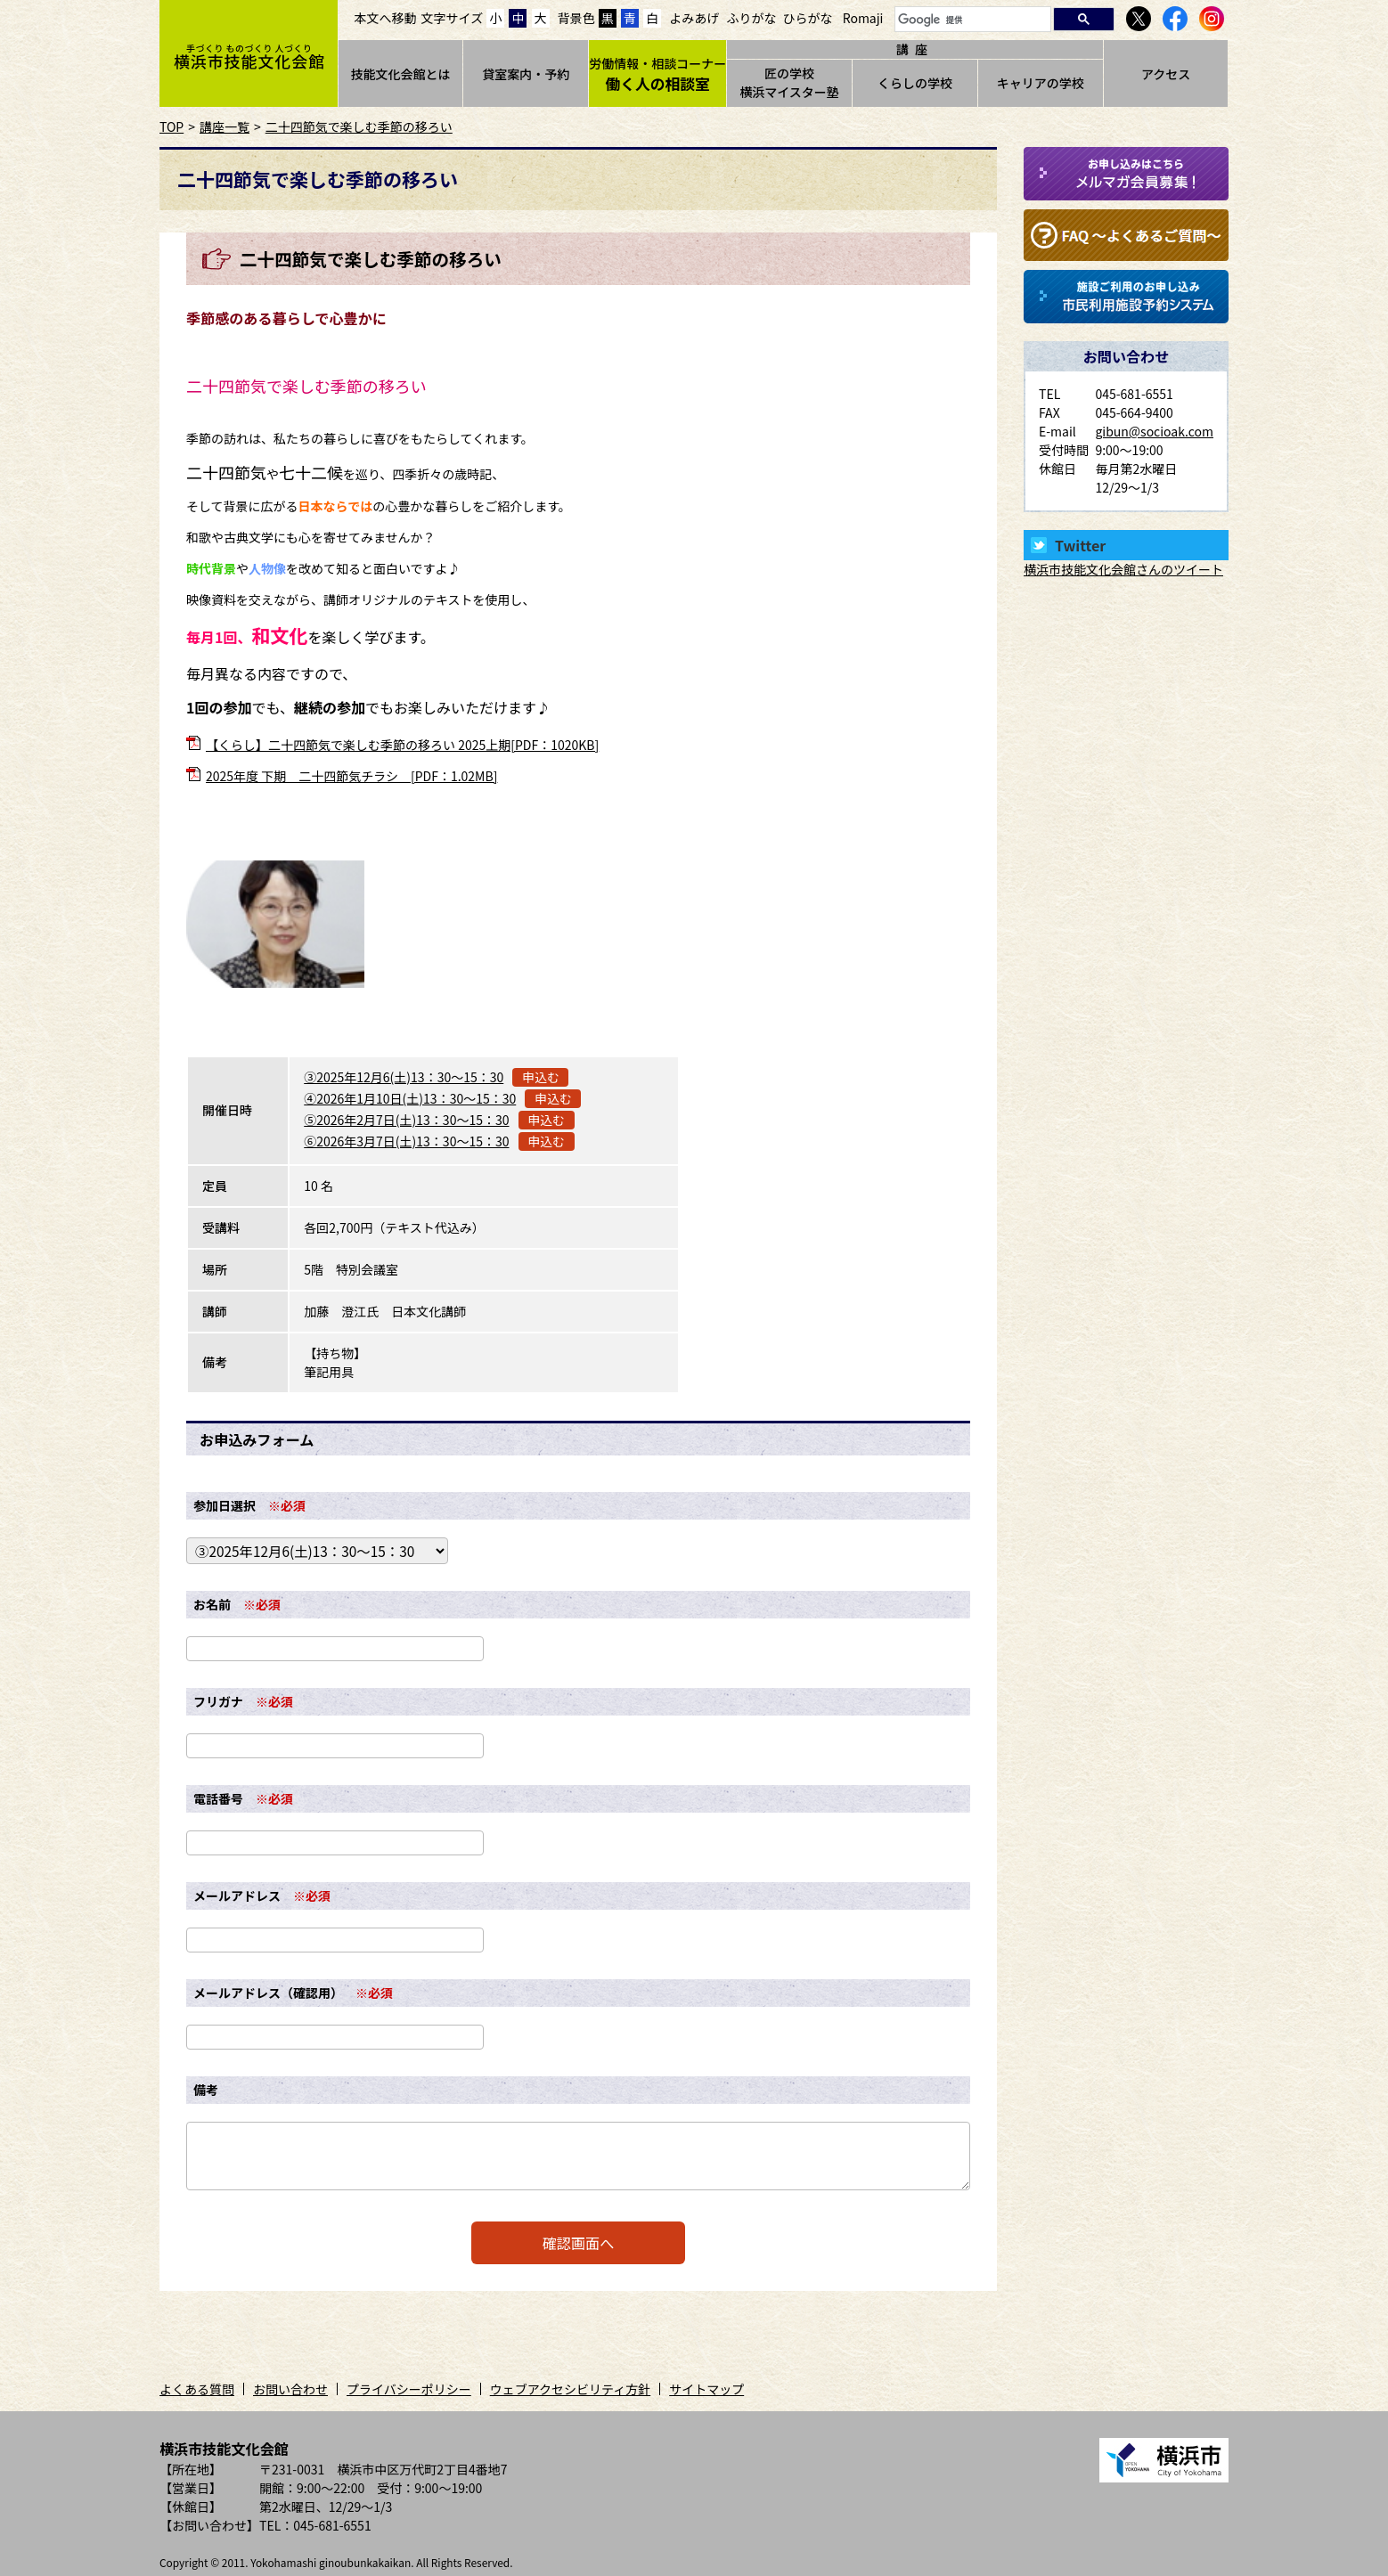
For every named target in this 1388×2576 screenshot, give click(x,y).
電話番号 (218, 1798)
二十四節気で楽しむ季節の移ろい (359, 126)
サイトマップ (706, 2389)
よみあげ (694, 18)
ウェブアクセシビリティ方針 (570, 2389)
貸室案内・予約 (525, 74)
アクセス (1165, 74)
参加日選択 (224, 1505)
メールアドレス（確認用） (268, 1992)
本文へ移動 (386, 18)
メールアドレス (237, 1895)
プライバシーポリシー (409, 2389)
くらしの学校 (915, 83)
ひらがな (808, 18)
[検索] (971, 20)
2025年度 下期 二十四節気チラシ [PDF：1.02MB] (351, 776)
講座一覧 (224, 126)
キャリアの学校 (1040, 83)
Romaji (863, 18)
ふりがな (751, 18)
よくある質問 (196, 2389)
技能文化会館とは (400, 74)
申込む (540, 1077)
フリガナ (218, 1701)
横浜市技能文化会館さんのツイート (1123, 569)
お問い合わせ (290, 2389)
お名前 (212, 1604)
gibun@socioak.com (1154, 431)
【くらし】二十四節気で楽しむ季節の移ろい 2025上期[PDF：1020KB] (402, 745)
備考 (205, 2090)
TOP (171, 126)
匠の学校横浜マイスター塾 (789, 82)
